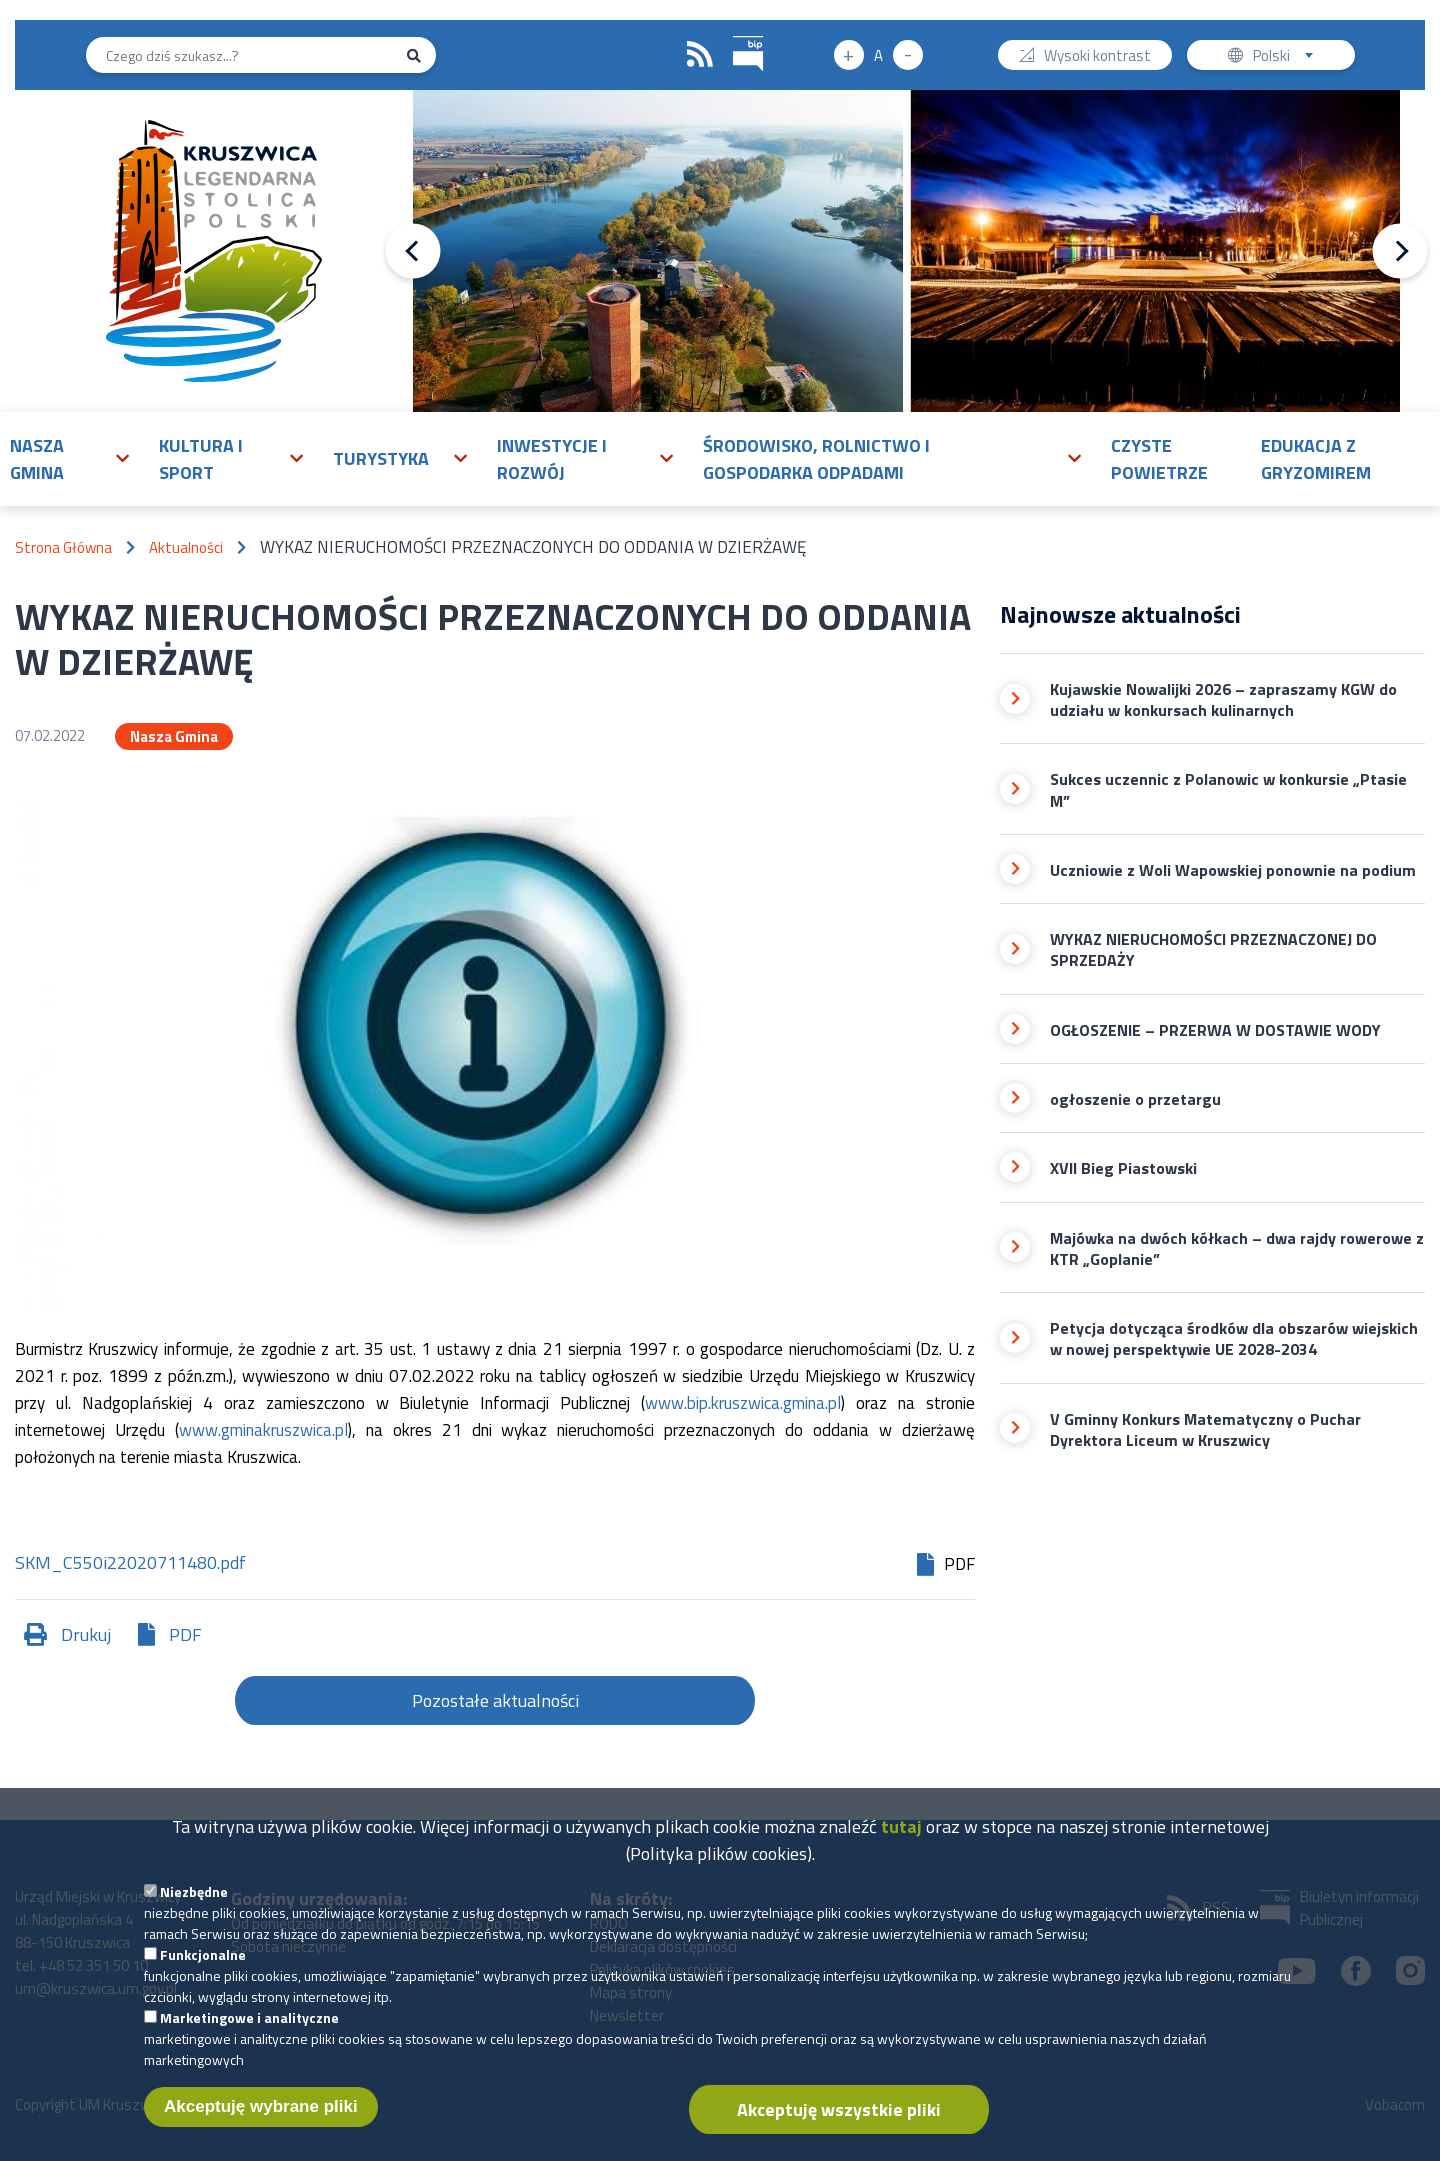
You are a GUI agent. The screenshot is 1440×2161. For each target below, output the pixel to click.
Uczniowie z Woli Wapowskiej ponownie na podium (1233, 870)
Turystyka (381, 458)
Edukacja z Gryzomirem (1316, 459)
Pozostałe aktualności (495, 1700)
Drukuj (86, 1634)
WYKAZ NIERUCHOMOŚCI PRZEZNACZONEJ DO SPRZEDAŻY (1213, 950)
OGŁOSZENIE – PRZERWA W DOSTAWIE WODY (1215, 1030)
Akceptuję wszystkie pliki (839, 2128)
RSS (700, 55)
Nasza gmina (37, 459)
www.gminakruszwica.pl (263, 1430)
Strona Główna (63, 547)
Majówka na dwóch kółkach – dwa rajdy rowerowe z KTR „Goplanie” (1237, 1249)
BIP (733, 33)
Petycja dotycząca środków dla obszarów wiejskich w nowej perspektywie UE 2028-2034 (1234, 1339)
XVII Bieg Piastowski (1123, 1168)
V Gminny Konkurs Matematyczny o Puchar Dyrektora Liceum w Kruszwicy (1205, 1430)
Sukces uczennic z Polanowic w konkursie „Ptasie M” (1228, 790)
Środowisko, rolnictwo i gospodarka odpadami (816, 459)
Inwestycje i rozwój (552, 459)
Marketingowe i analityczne (249, 2036)
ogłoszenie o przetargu (1135, 1099)
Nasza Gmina (174, 736)
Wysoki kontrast (1097, 57)
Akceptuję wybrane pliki (261, 2125)
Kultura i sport (201, 459)
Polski (1287, 57)
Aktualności (186, 547)
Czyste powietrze (1159, 459)
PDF (185, 1634)
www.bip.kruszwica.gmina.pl (743, 1403)
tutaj (901, 1845)
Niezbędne (194, 1910)
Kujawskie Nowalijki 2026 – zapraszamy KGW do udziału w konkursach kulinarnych (1223, 700)
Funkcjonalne (203, 1973)
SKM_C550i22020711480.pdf (130, 1564)
